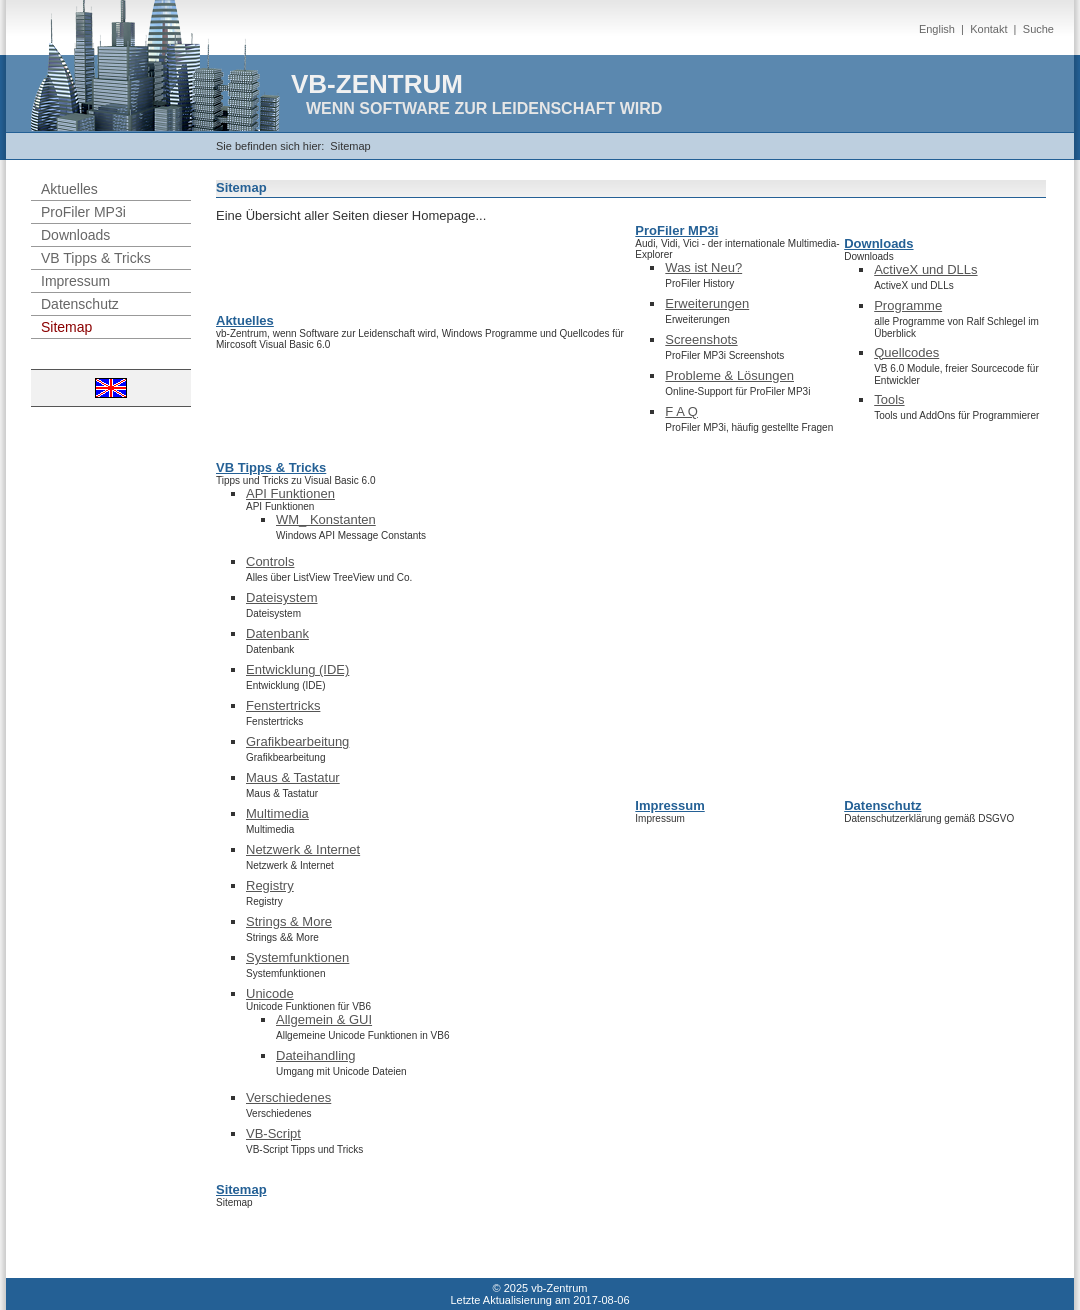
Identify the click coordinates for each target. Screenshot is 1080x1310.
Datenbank (277, 633)
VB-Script (273, 1133)
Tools (889, 399)
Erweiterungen (707, 303)
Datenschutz (80, 304)
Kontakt (988, 29)
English (937, 29)
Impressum (75, 281)
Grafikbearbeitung (297, 741)
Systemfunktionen (297, 957)
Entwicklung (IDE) (297, 669)
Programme (908, 305)
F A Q (681, 411)
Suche (1038, 29)
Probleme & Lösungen (729, 375)
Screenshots (701, 339)
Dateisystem (282, 597)
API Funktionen (290, 493)
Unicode (270, 993)
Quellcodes (906, 352)
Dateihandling (316, 1055)
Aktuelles (69, 189)
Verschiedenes (288, 1097)
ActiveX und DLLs (925, 269)
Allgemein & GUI (324, 1019)
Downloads (75, 235)
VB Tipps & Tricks (96, 258)
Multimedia (277, 813)
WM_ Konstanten (326, 519)
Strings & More (289, 921)
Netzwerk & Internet (303, 849)
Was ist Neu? (703, 267)
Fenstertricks (283, 705)
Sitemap (350, 146)
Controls (270, 561)
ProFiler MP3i (83, 212)
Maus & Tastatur (293, 777)
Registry (270, 885)
